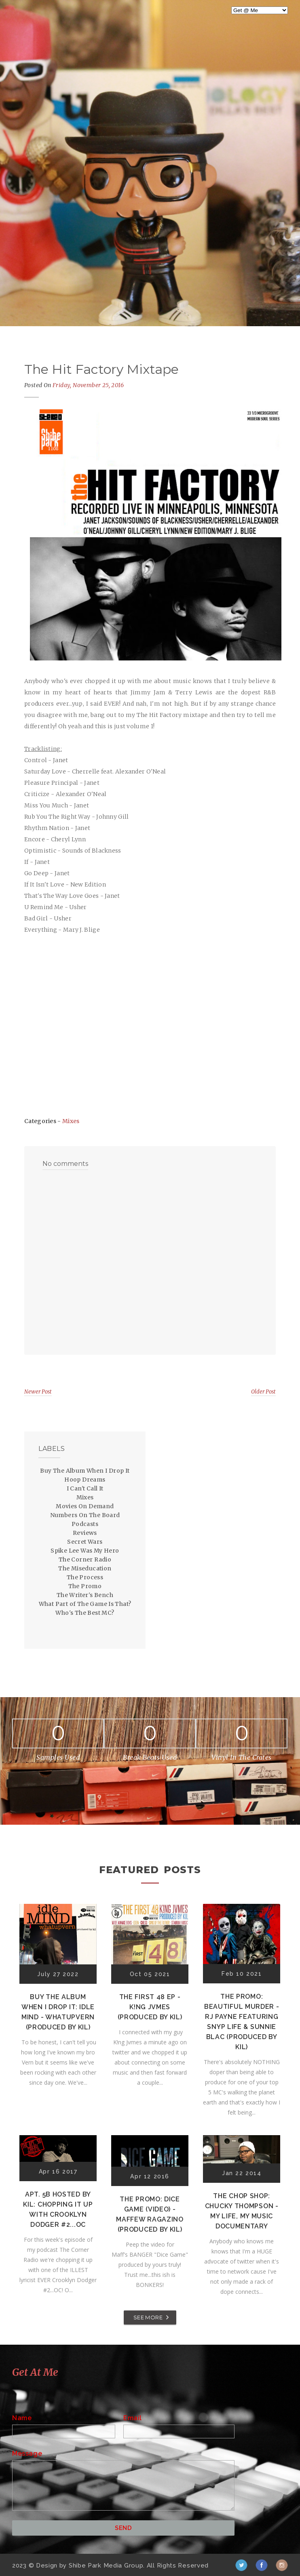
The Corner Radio (85, 1559)
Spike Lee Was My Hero (85, 1550)
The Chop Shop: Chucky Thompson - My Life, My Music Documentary (242, 2211)
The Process (85, 1577)
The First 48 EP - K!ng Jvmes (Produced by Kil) (150, 2007)
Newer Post (38, 1391)
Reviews (85, 1532)
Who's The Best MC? (84, 1612)
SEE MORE (148, 2317)
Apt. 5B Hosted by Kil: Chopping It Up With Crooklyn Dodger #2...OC (58, 2209)
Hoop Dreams (84, 1479)
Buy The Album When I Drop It (84, 1470)
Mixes (71, 1121)
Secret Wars (84, 1541)
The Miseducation (84, 1568)
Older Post (263, 1391)
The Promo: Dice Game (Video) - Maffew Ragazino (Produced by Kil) (150, 2214)
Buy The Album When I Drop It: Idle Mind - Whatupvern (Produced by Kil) (58, 2012)
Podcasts (85, 1524)
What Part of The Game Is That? (85, 1604)
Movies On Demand (85, 1506)
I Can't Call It (85, 1488)
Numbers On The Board (85, 1515)
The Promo (85, 1586)
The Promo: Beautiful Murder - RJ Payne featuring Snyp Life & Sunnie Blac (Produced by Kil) (241, 2022)
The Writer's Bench (85, 1595)
